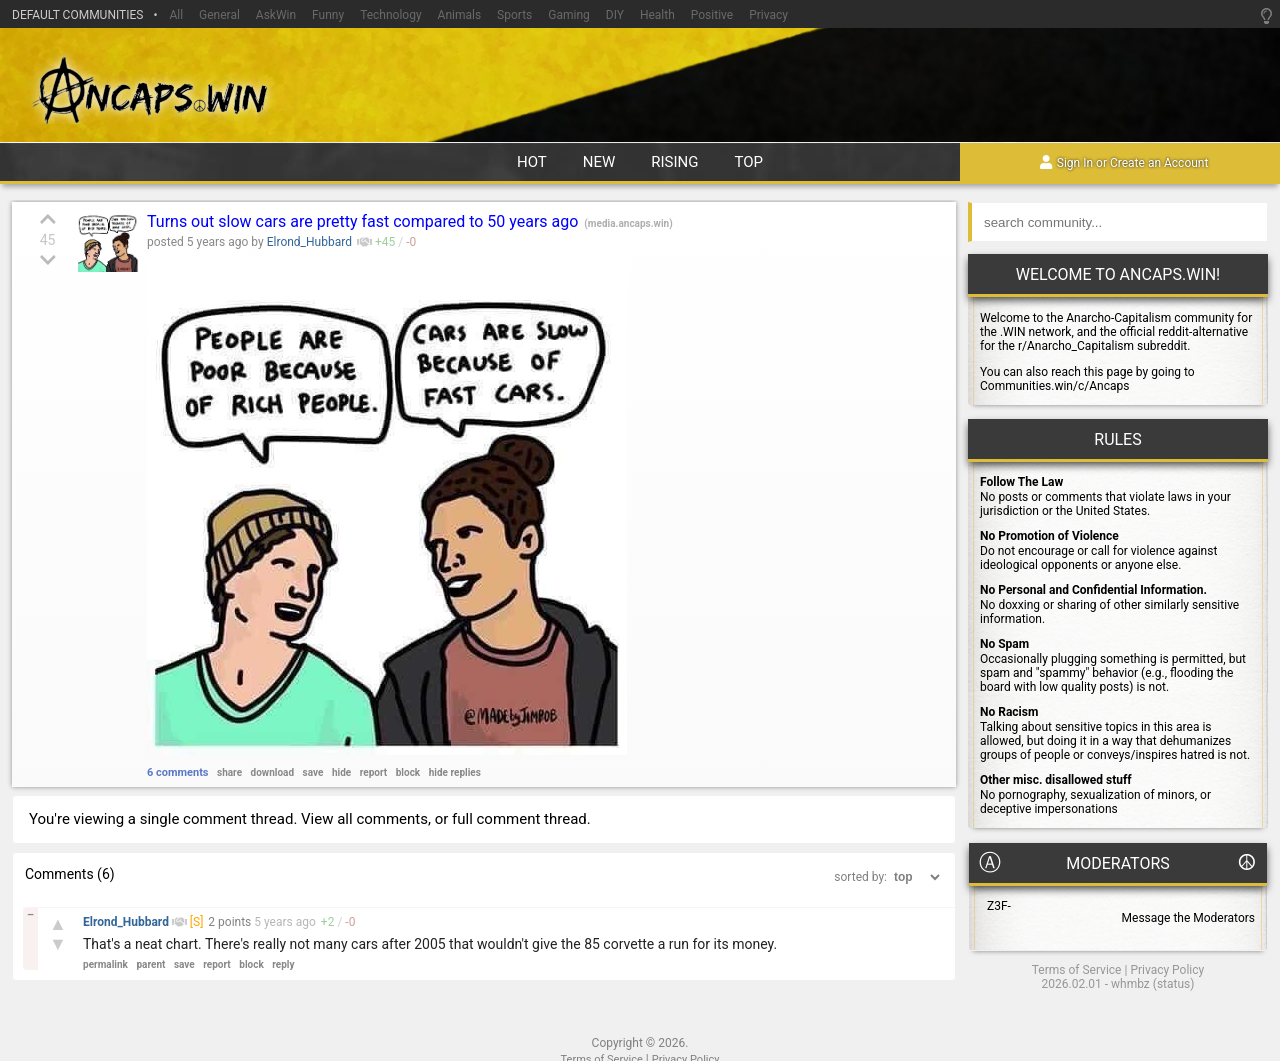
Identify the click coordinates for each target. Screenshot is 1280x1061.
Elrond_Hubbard (309, 242)
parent (150, 964)
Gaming (569, 15)
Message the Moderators (1188, 918)
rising (674, 162)
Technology (390, 15)
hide (341, 772)
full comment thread (519, 819)
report (374, 772)
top (749, 162)
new (599, 162)
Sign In (1075, 164)
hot (532, 162)
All (176, 15)
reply (283, 964)
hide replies (455, 772)
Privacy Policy (1167, 970)
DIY (615, 15)
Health (657, 15)
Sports (514, 15)
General (219, 15)
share (229, 772)
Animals (460, 15)
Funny (328, 15)
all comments (382, 819)
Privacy (768, 15)
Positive (712, 15)
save (313, 772)
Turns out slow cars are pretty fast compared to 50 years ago (364, 221)
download (273, 772)
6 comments (178, 772)
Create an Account (1159, 164)
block (408, 772)
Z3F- (999, 906)
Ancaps (640, 88)
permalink (105, 964)
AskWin (276, 15)
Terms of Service (1077, 970)
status (1173, 984)
